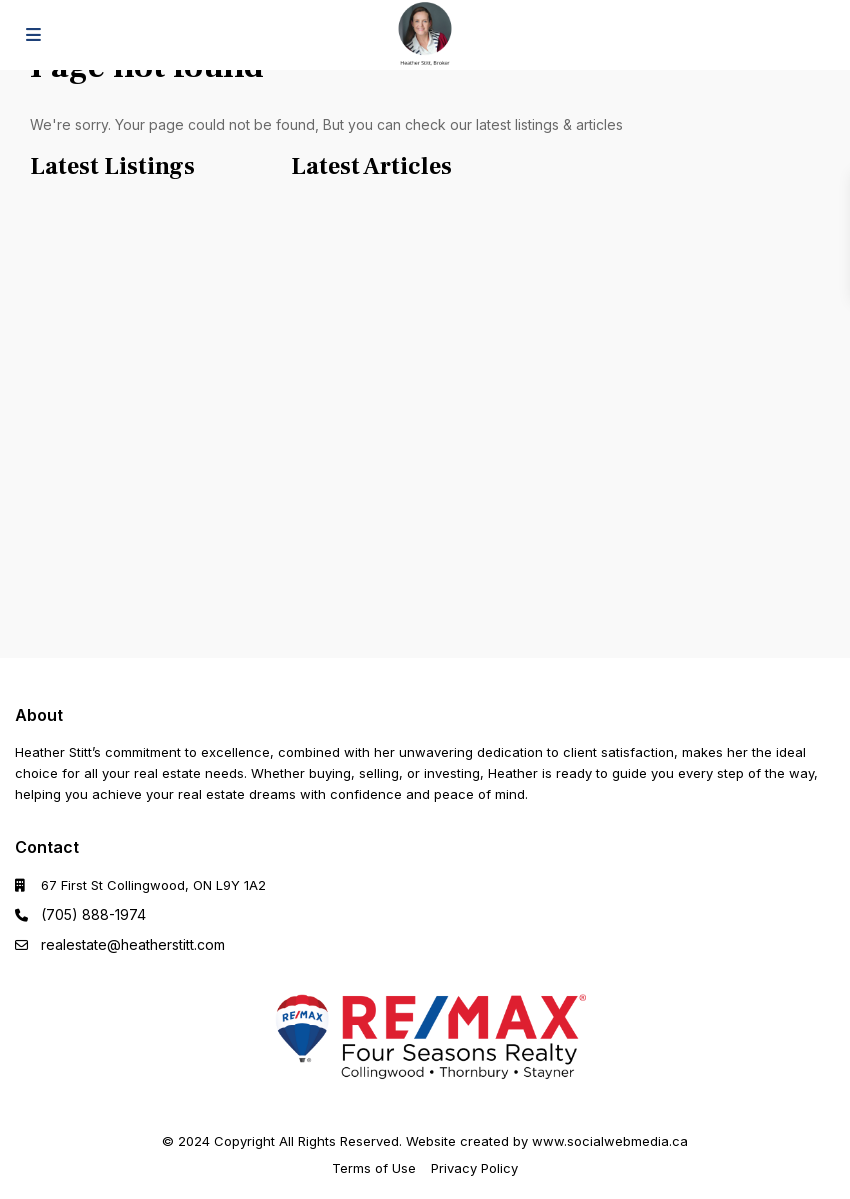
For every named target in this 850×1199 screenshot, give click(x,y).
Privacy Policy (474, 1168)
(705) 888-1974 (93, 914)
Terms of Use (374, 1168)
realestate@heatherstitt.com (133, 944)
